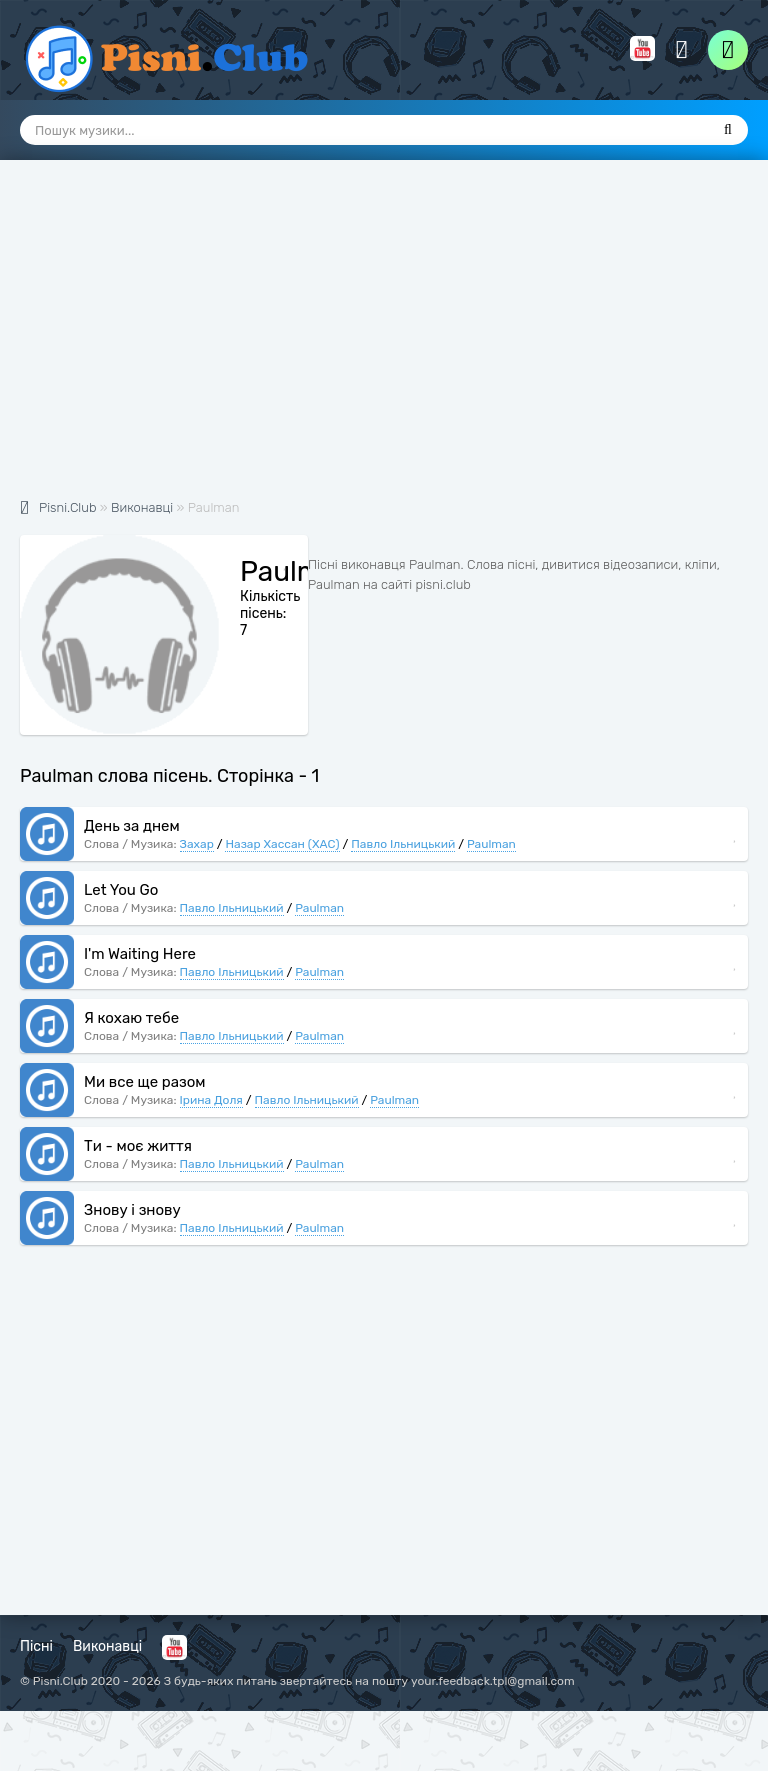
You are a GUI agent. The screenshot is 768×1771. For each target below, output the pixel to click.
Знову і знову (132, 1210)
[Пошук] (728, 130)
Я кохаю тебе (131, 1018)
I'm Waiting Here (140, 954)
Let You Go (121, 890)
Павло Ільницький (403, 844)
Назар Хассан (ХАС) (282, 844)
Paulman (491, 844)
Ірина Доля (211, 1100)
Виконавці (107, 1646)
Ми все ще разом (145, 1082)
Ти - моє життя (138, 1146)
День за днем (132, 826)
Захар (197, 844)
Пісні (36, 1646)
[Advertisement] (384, 340)
